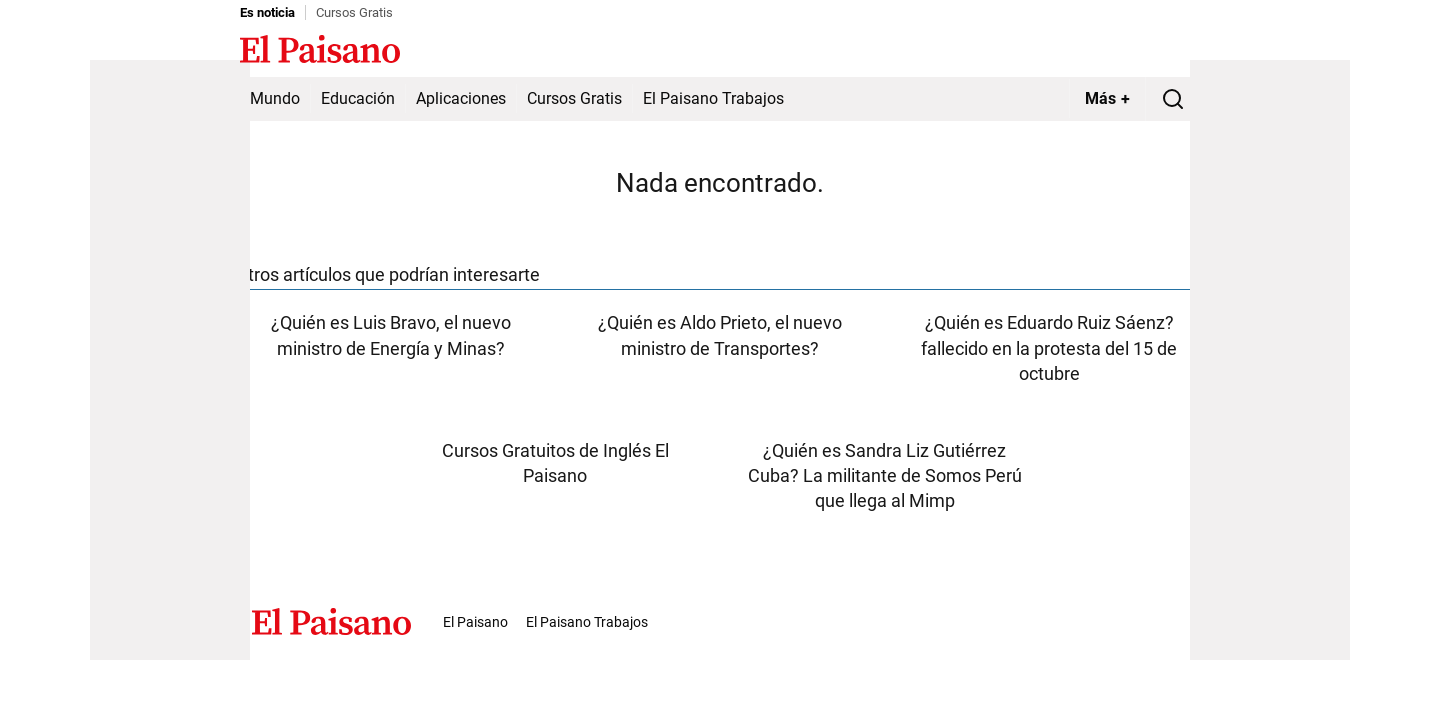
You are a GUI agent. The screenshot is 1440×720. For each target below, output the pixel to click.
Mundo (275, 98)
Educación (358, 98)
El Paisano (475, 622)
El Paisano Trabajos (713, 98)
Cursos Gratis (354, 12)
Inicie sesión (1160, 51)
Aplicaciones (461, 98)
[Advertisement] (170, 360)
